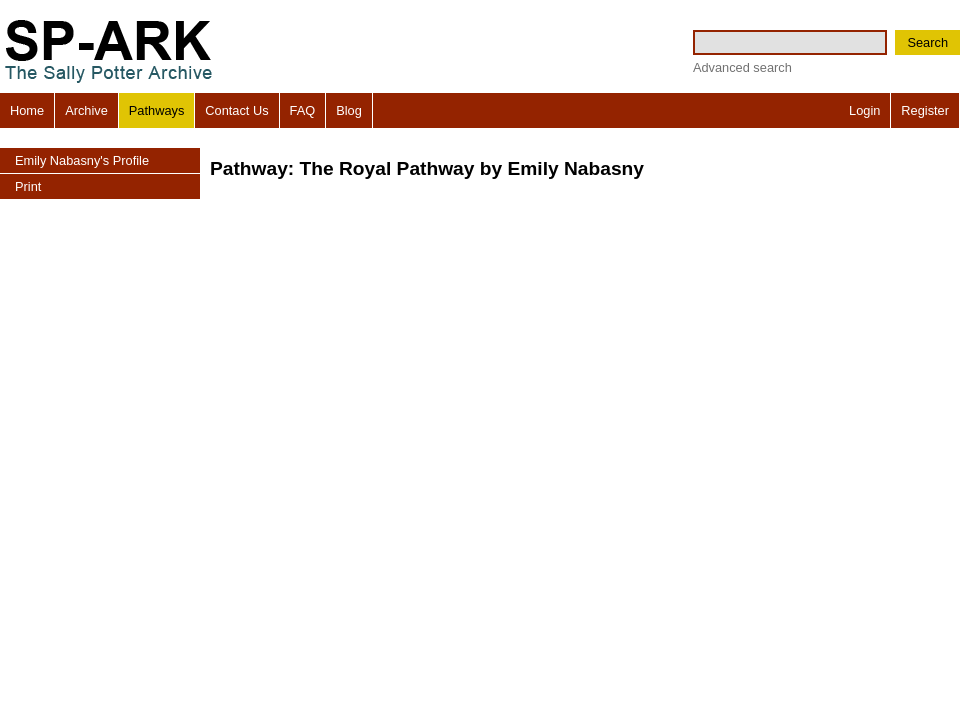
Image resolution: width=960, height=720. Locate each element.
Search (927, 42)
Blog (349, 110)
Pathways (156, 110)
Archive (86, 110)
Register (925, 110)
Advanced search (742, 67)
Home (27, 110)
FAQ (303, 110)
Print (28, 186)
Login (864, 110)
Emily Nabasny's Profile (82, 160)
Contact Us (236, 110)
